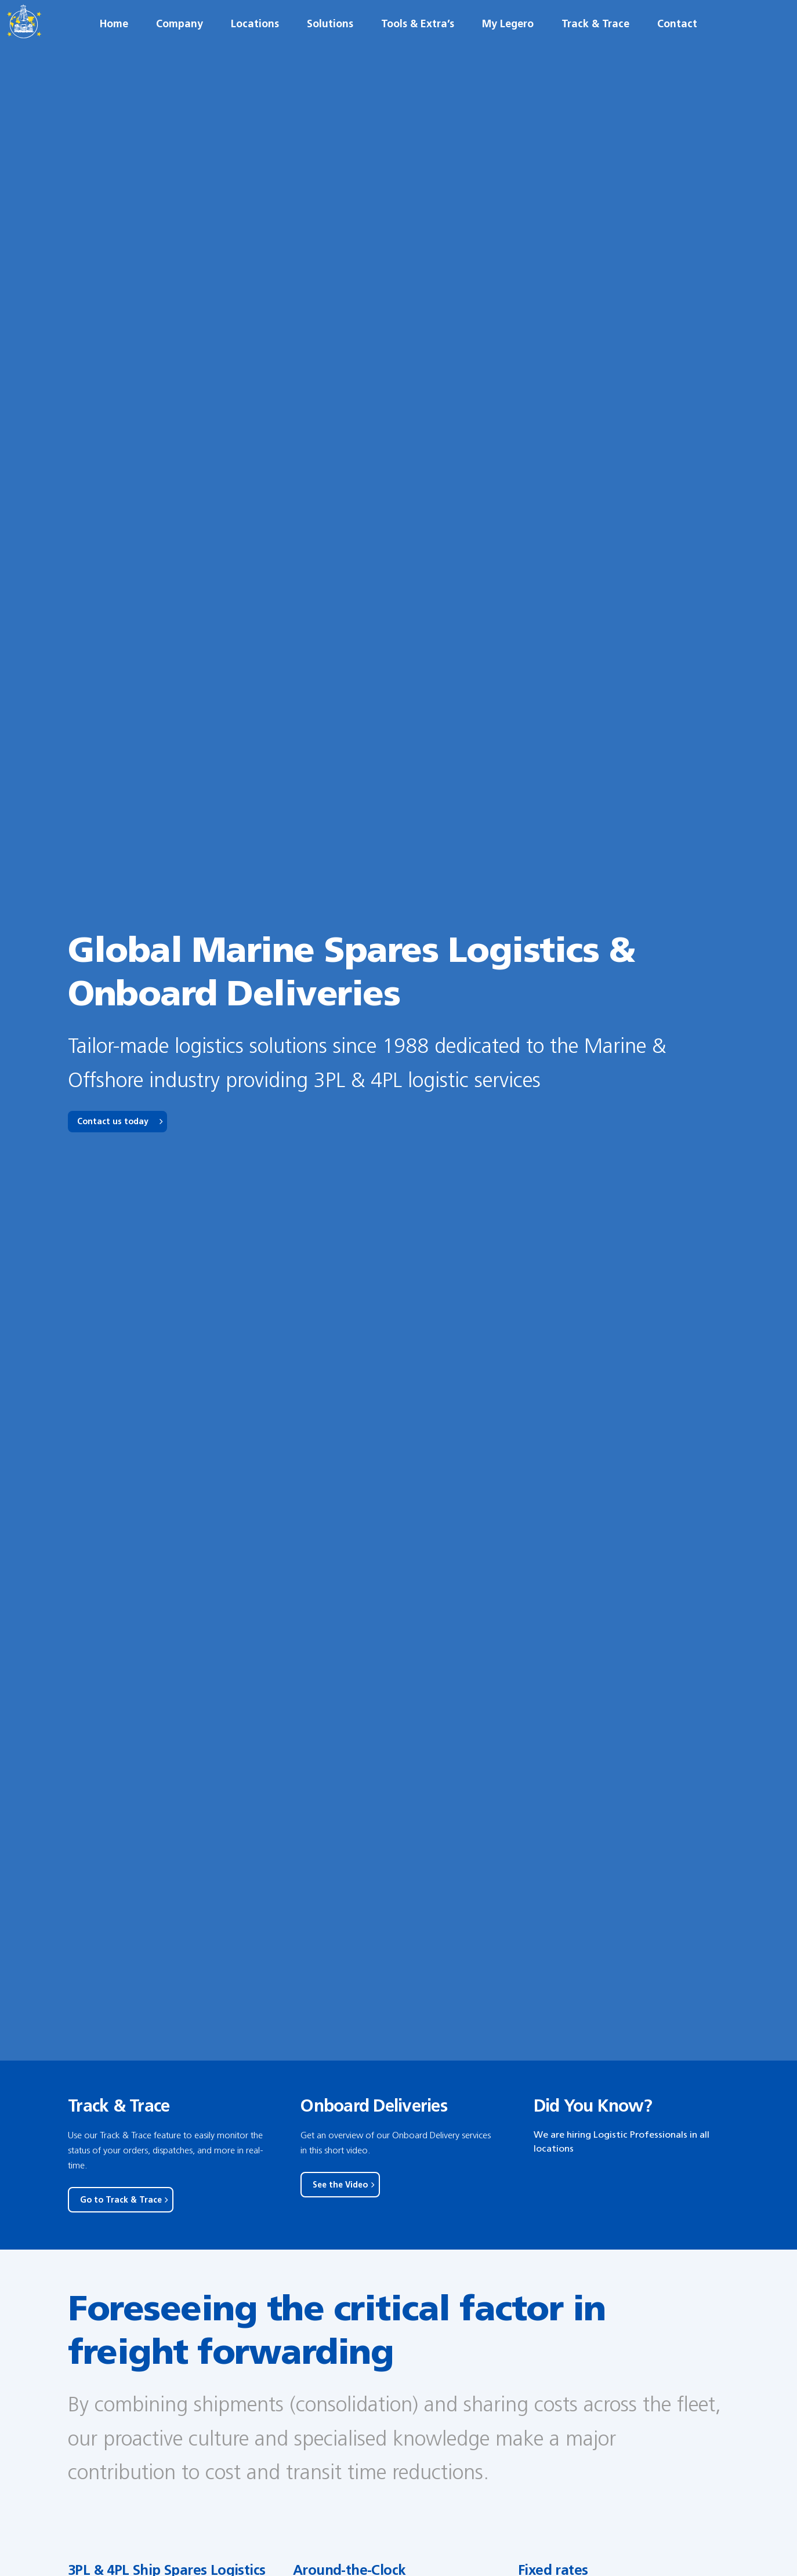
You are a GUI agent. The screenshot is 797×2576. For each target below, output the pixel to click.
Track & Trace (595, 45)
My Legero (508, 45)
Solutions (330, 45)
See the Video (340, 2185)
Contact (677, 45)
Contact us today (112, 1122)
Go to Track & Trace (121, 2200)
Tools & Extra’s (417, 45)
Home (114, 45)
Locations (255, 45)
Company (179, 45)
